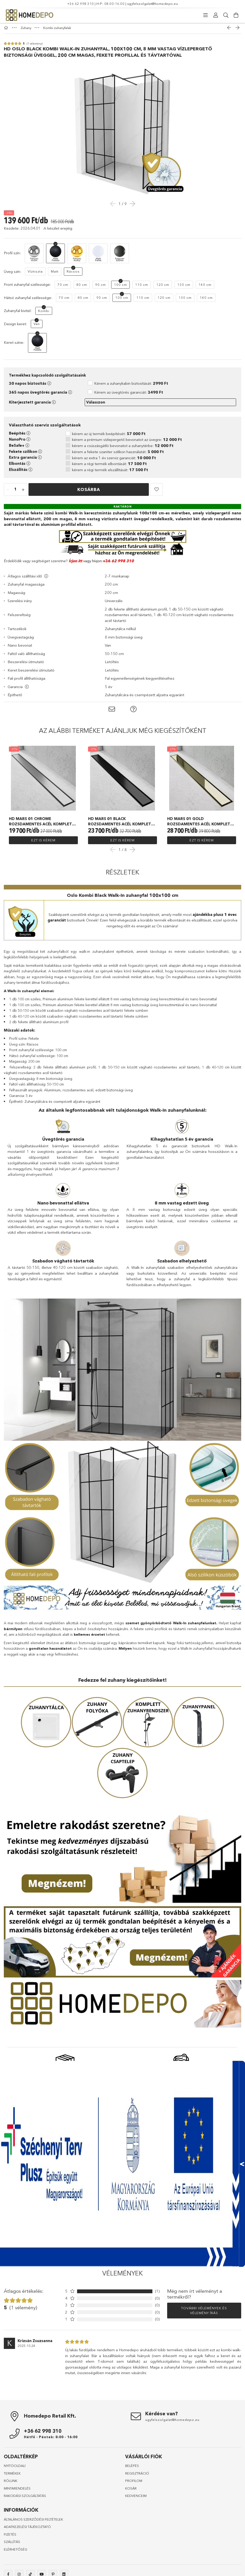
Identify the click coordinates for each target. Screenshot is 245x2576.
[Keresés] (226, 15)
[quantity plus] (23, 492)
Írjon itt (75, 563)
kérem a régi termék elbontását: (109, 466)
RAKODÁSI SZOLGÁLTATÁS (25, 2498)
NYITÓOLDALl (14, 2468)
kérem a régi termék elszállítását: (110, 472)
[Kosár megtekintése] (236, 15)
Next (131, 852)
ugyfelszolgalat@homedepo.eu (152, 4)
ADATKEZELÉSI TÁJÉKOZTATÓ (27, 2529)
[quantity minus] (8, 492)
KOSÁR (131, 2491)
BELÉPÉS (132, 2468)
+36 (106, 563)
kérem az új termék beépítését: (109, 436)
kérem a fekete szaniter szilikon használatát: (118, 454)
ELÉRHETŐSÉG (15, 2552)
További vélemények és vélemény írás (204, 2313)
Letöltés (112, 664)
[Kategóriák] (205, 15)
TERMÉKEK (12, 2476)
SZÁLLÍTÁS (12, 2544)
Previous (114, 852)
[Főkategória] (6, 30)
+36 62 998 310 (80, 4)
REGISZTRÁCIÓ (137, 2476)
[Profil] (216, 15)
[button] (156, 492)
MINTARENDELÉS (17, 2491)
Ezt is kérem (43, 843)
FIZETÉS (10, 2537)
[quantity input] (15, 492)
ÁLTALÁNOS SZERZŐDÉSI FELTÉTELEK (33, 2522)
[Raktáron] (122, 508)
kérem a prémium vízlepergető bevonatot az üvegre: (127, 442)
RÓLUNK (10, 2483)
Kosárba (88, 492)
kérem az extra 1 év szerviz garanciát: (114, 460)
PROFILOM (133, 2483)
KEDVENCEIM (136, 2498)
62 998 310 (122, 563)
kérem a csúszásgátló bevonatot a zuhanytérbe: (123, 448)
